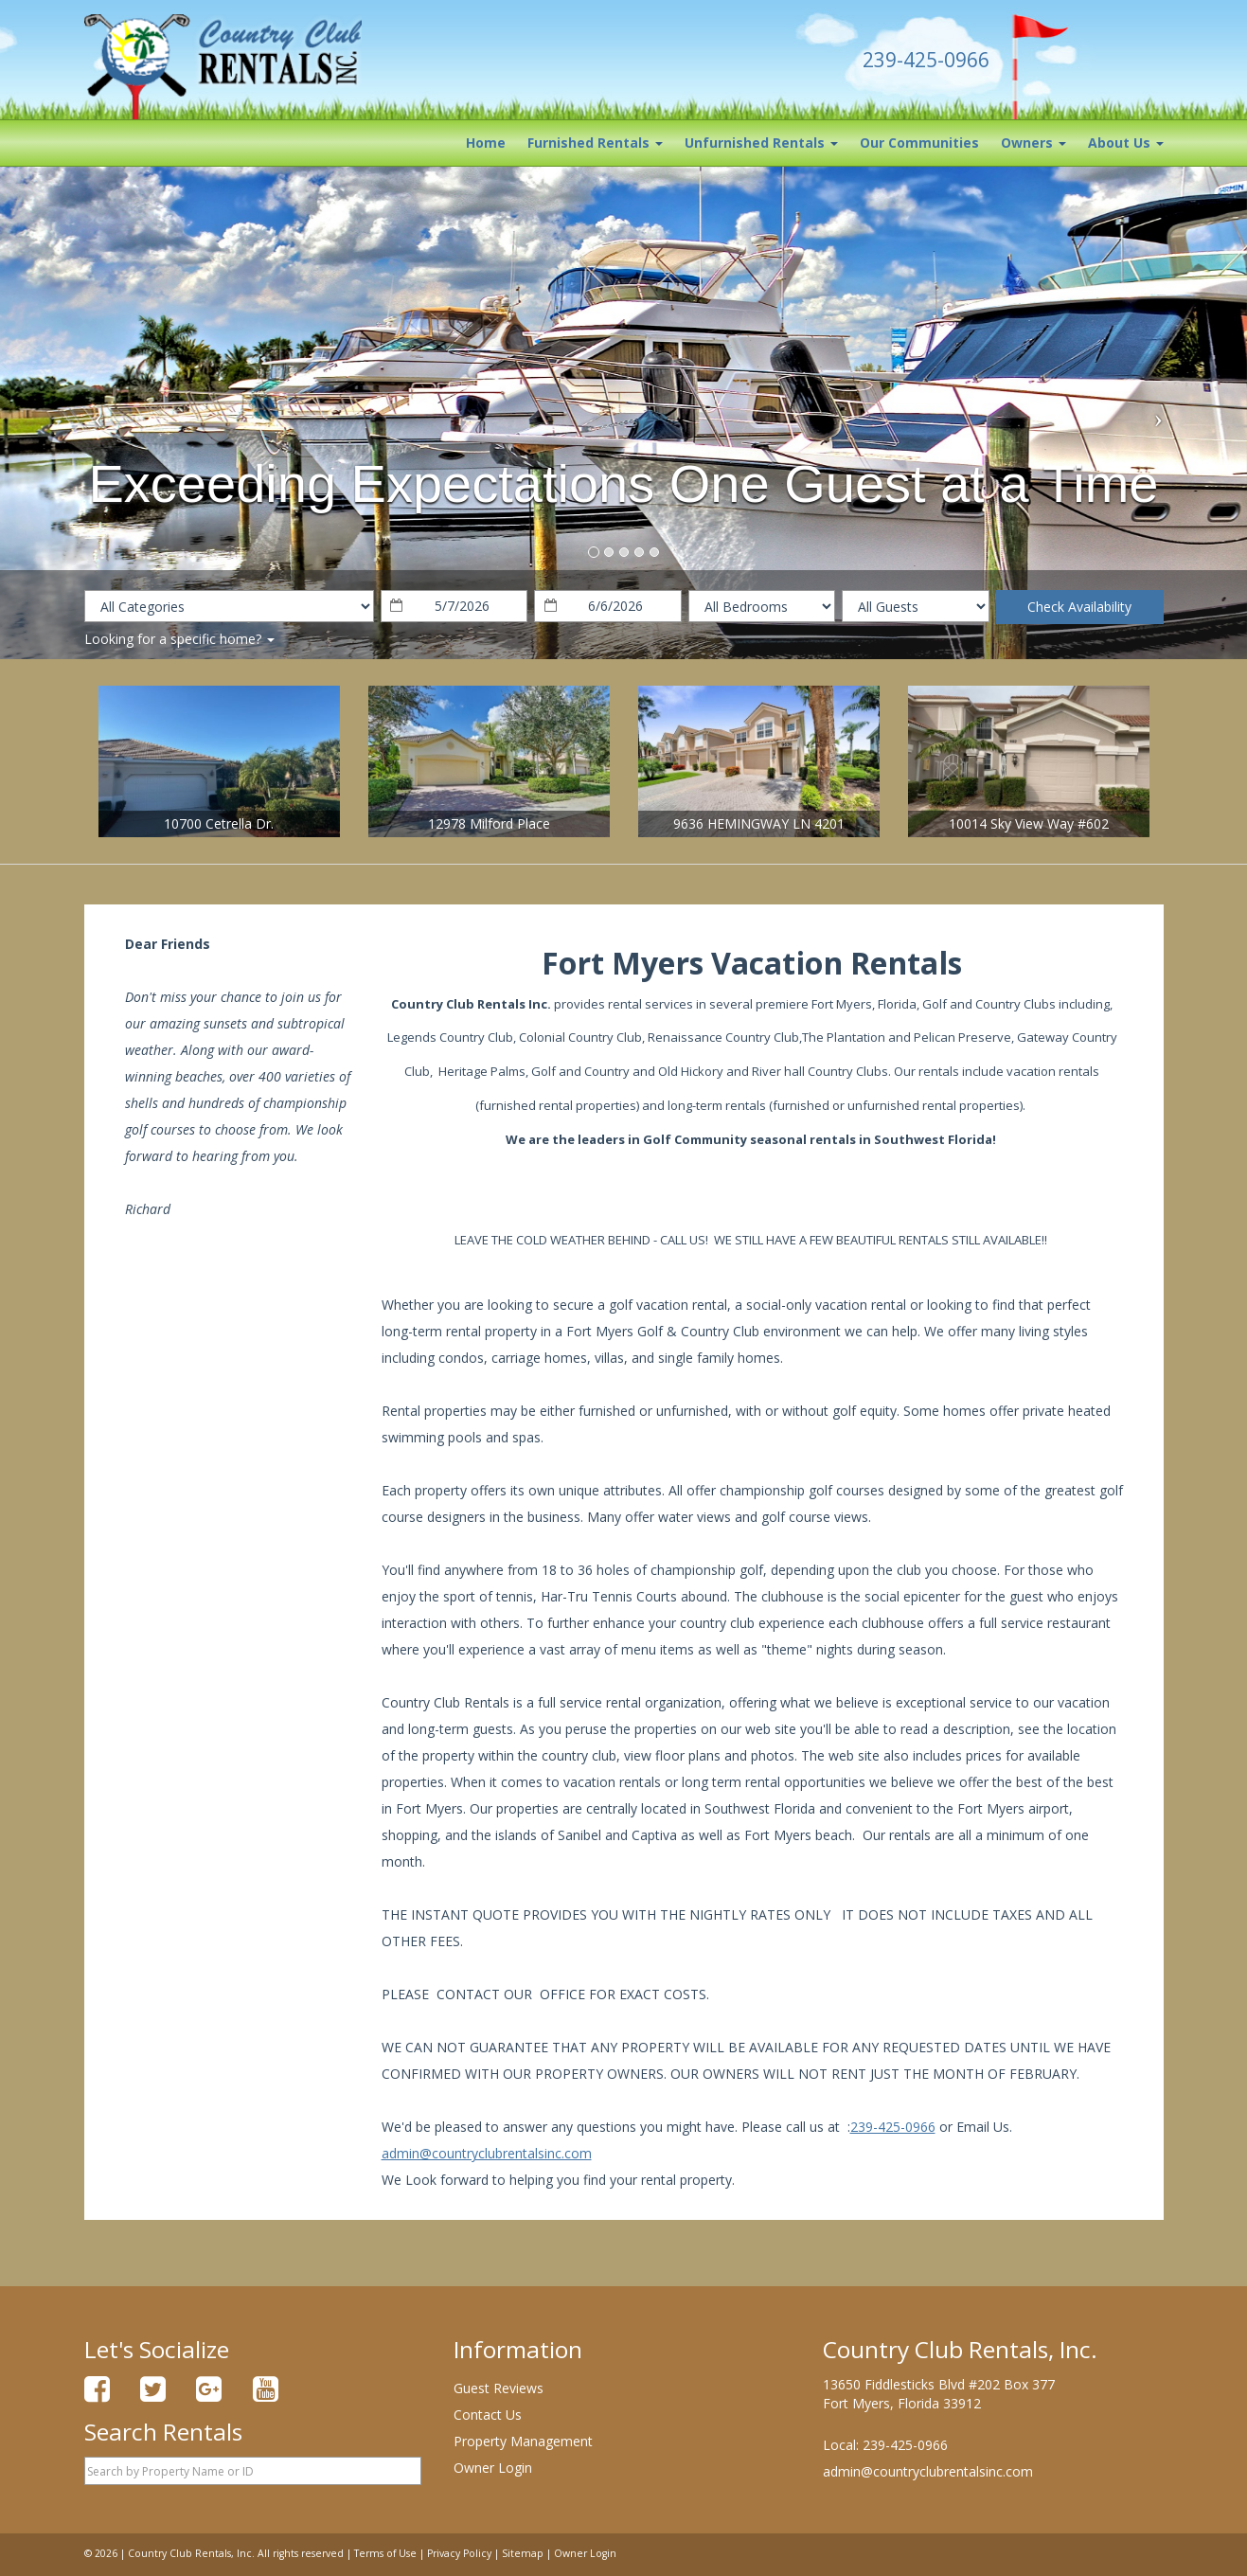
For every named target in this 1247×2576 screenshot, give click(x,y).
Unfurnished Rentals (761, 143)
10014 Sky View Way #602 (1029, 823)
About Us (1126, 143)
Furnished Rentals (595, 143)
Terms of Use (385, 2553)
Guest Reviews (498, 2388)
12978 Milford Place (489, 823)
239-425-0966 (892, 2127)
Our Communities (919, 143)
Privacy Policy (459, 2553)
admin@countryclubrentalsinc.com (487, 2153)
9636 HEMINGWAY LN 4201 (759, 823)
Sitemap (522, 2553)
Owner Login (493, 2468)
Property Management (523, 2441)
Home (486, 143)
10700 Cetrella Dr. (219, 823)
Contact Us (488, 2415)
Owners (1033, 143)
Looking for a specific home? (179, 639)
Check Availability (1079, 607)
